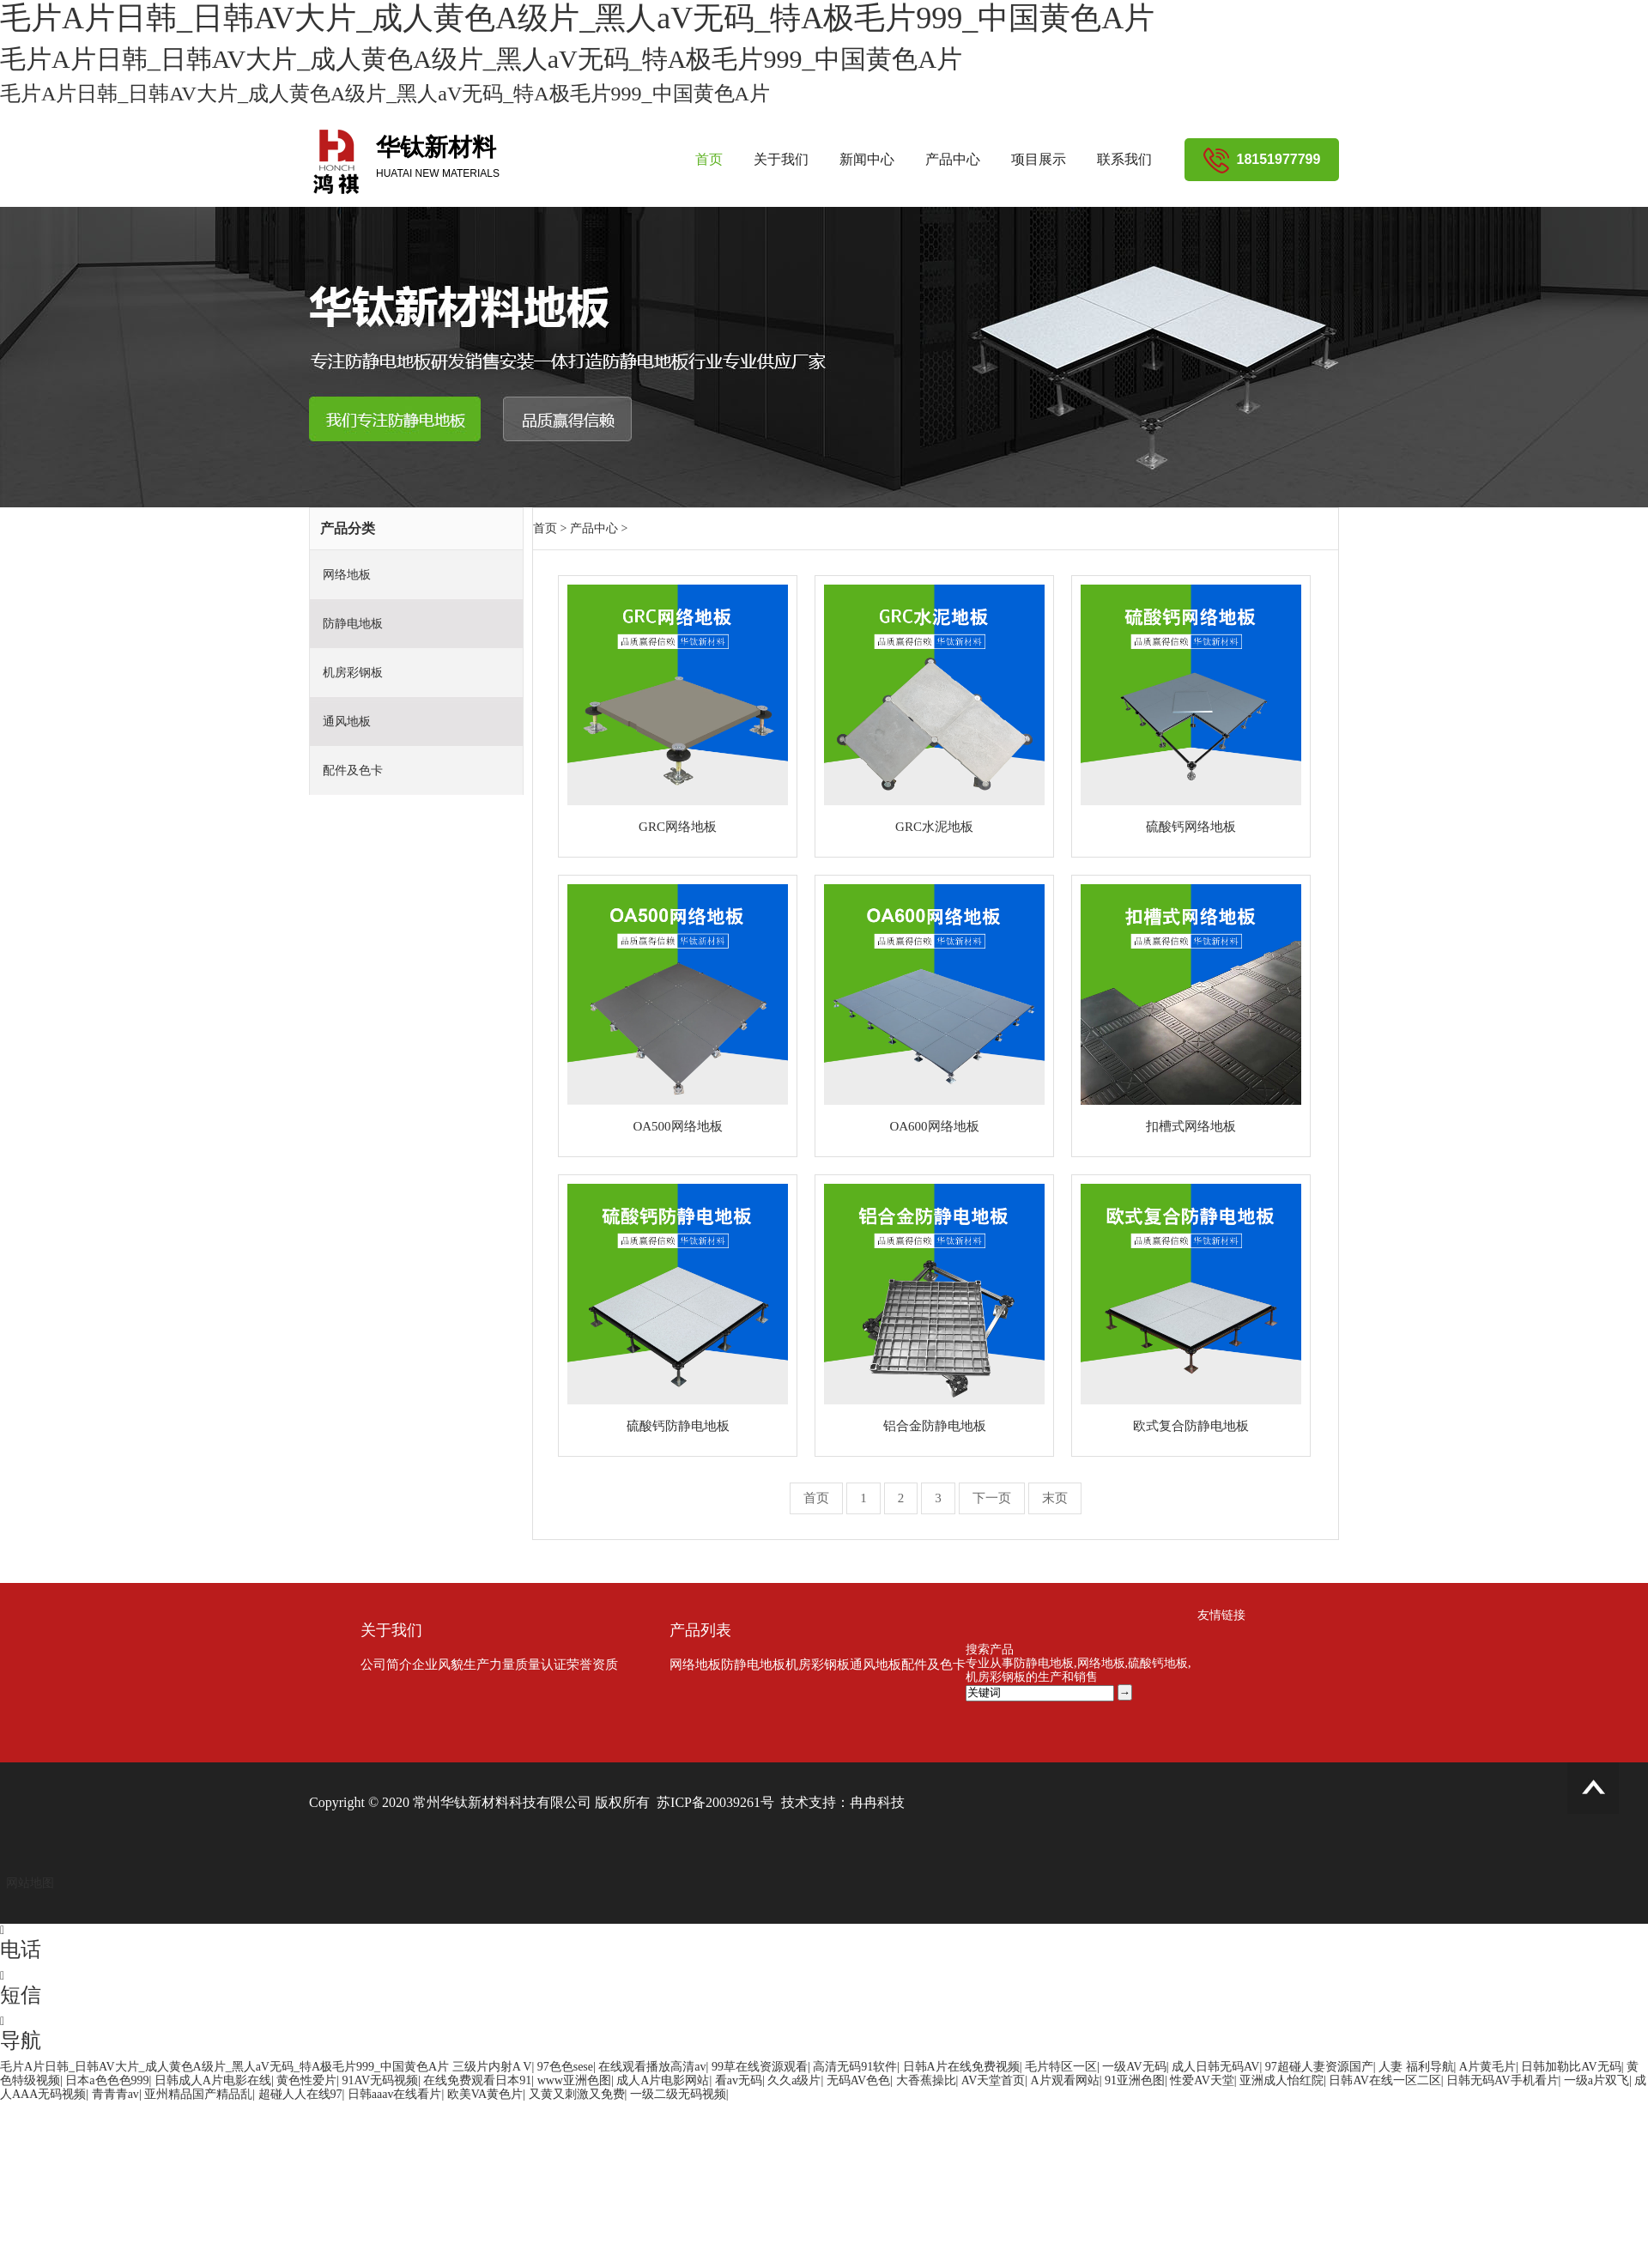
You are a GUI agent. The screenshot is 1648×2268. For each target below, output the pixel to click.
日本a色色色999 (106, 2080)
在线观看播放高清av (652, 2066)
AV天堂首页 (993, 2080)
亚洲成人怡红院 (1281, 2080)
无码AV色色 (858, 2080)
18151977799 (1262, 159)
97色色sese (565, 2066)
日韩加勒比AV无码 (1571, 2066)
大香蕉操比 (926, 2080)
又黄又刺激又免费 (577, 2094)
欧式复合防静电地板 (1191, 1426)
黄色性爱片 (306, 2080)
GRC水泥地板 (934, 827)
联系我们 (1124, 159)
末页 (1055, 1498)
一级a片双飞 (1596, 2080)
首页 (709, 159)
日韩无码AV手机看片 (1502, 2080)
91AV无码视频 (380, 2080)
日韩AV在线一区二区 (1384, 2080)
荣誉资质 (592, 1664)
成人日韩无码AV (1215, 2066)
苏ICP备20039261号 (715, 1802)
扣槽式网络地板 (1191, 1126)
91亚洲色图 (1135, 2080)
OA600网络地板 (933, 1126)
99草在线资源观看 (760, 2066)
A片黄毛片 (1487, 2066)
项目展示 (1038, 159)
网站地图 (30, 1883)
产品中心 (952, 159)
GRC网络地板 (678, 827)
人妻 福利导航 (1416, 2066)
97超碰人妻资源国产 (1319, 2066)
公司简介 (386, 1664)
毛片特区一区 (1061, 2066)
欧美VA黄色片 (485, 2094)
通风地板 (347, 721)
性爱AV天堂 (1201, 2080)
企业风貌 (438, 1664)
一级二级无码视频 (678, 2094)
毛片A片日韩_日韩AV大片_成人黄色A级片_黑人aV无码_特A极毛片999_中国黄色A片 (224, 2066)
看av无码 (738, 2080)
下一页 (991, 1498)
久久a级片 (794, 2080)
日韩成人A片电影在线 (212, 2080)
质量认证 (540, 1664)
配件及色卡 (353, 770)
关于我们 (781, 159)
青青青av (115, 2094)
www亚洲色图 (574, 2080)
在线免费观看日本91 (477, 2080)
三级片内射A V (492, 2066)
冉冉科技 (877, 1802)
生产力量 (489, 1664)
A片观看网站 (1065, 2080)
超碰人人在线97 (300, 2094)
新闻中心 (866, 159)
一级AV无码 (1134, 2066)
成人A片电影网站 (662, 2080)
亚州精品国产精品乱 (198, 2094)
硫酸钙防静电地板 (678, 1426)
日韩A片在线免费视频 (961, 2066)
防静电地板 (353, 623)
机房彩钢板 (353, 672)
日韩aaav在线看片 (395, 2094)
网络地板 (347, 574)
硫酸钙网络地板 (1191, 827)
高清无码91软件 (855, 2066)
